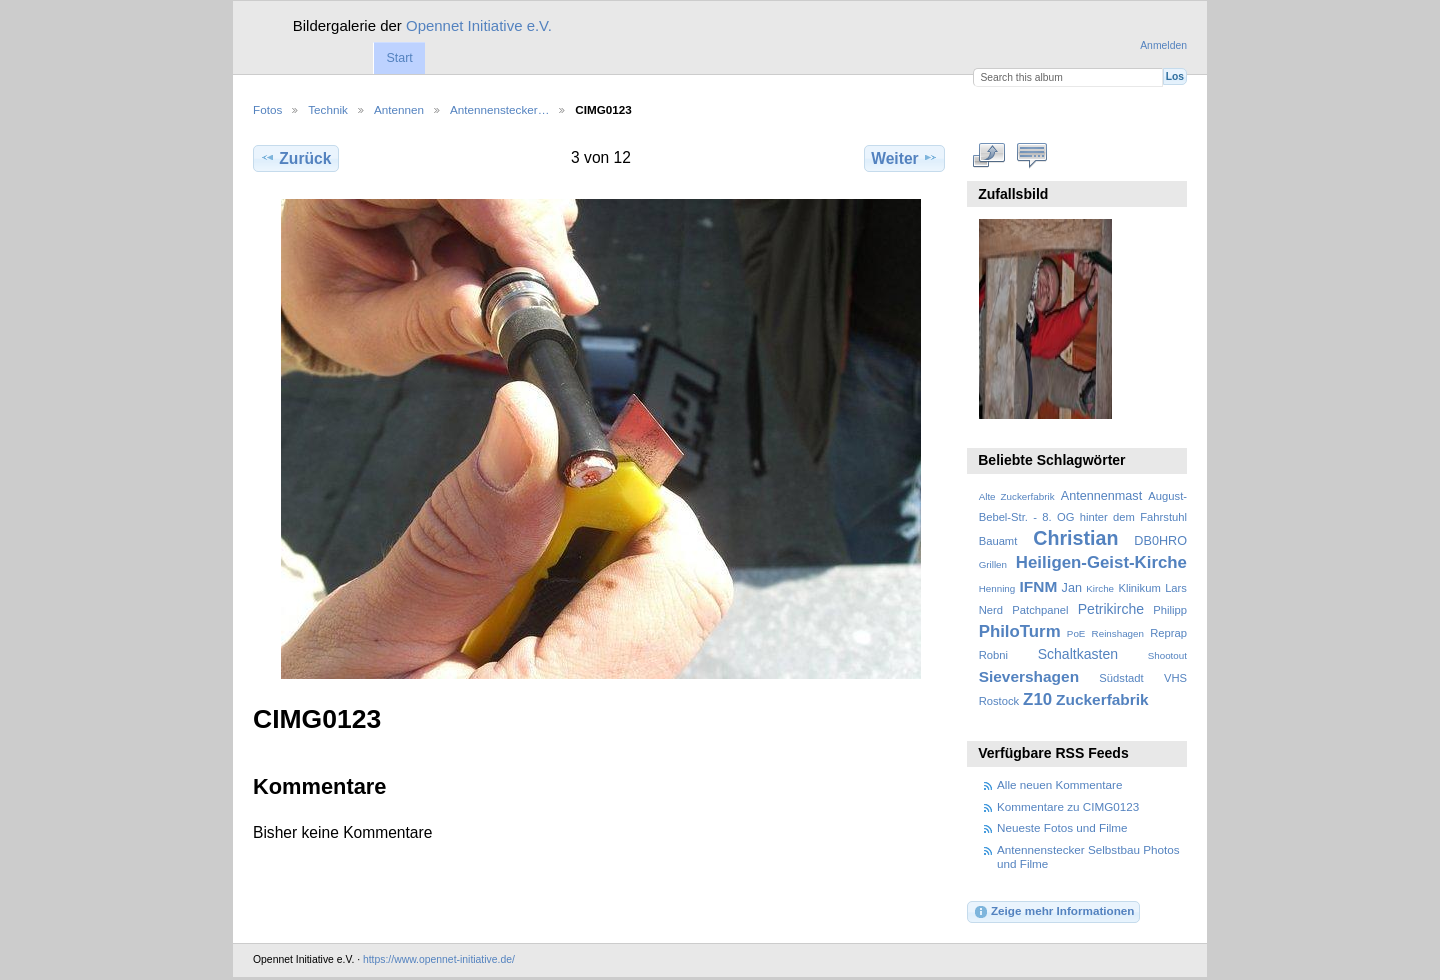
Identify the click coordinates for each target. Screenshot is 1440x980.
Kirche (1100, 588)
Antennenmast (1101, 496)
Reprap (1168, 633)
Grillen (993, 564)
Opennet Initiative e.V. (479, 25)
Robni (993, 655)
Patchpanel (1040, 610)
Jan (1072, 588)
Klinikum (1139, 588)
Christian (1075, 538)
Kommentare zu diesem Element (1032, 156)
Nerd (991, 610)
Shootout (1167, 655)
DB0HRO (1160, 541)
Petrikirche (1111, 609)
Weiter (904, 158)
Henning (997, 588)
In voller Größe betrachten (989, 156)
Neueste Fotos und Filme (1062, 827)
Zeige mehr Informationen (1054, 912)
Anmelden (1163, 45)
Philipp (1170, 610)
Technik (328, 109)
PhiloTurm (1020, 631)
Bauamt (998, 541)
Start (399, 58)
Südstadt (1121, 678)
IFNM (1039, 586)
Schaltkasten (1078, 654)
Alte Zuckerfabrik (1017, 496)
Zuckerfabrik (1102, 699)
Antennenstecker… (499, 109)
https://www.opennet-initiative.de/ (439, 959)
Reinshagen (1118, 633)
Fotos (267, 109)
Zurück (295, 158)
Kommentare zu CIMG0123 (1068, 806)
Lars (1176, 588)
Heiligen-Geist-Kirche (1101, 562)
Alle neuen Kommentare (1059, 784)
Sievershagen (1029, 676)
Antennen (399, 109)
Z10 (1037, 699)
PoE (1076, 633)
